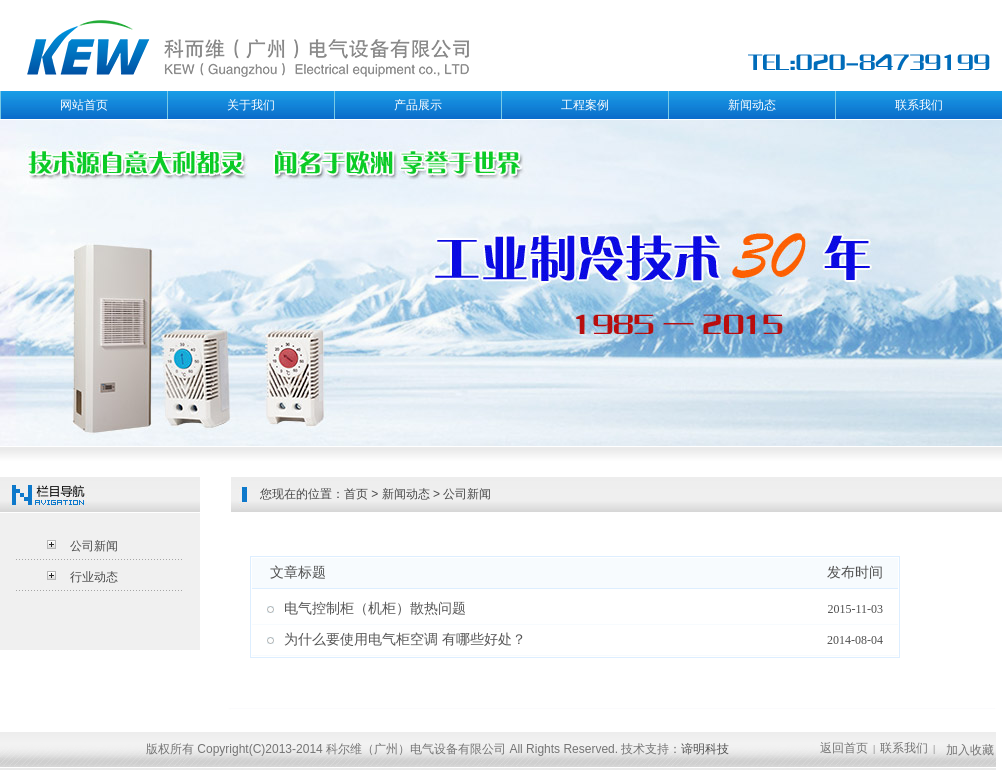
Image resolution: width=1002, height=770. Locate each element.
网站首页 (84, 105)
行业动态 (94, 577)
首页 (356, 494)
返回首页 (844, 748)
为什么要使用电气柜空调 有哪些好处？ (405, 639)
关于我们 (251, 105)
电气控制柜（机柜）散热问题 (375, 608)
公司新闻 (94, 546)
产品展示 (418, 105)
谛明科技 (705, 749)
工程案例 (585, 105)
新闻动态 (752, 105)
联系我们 (919, 105)
